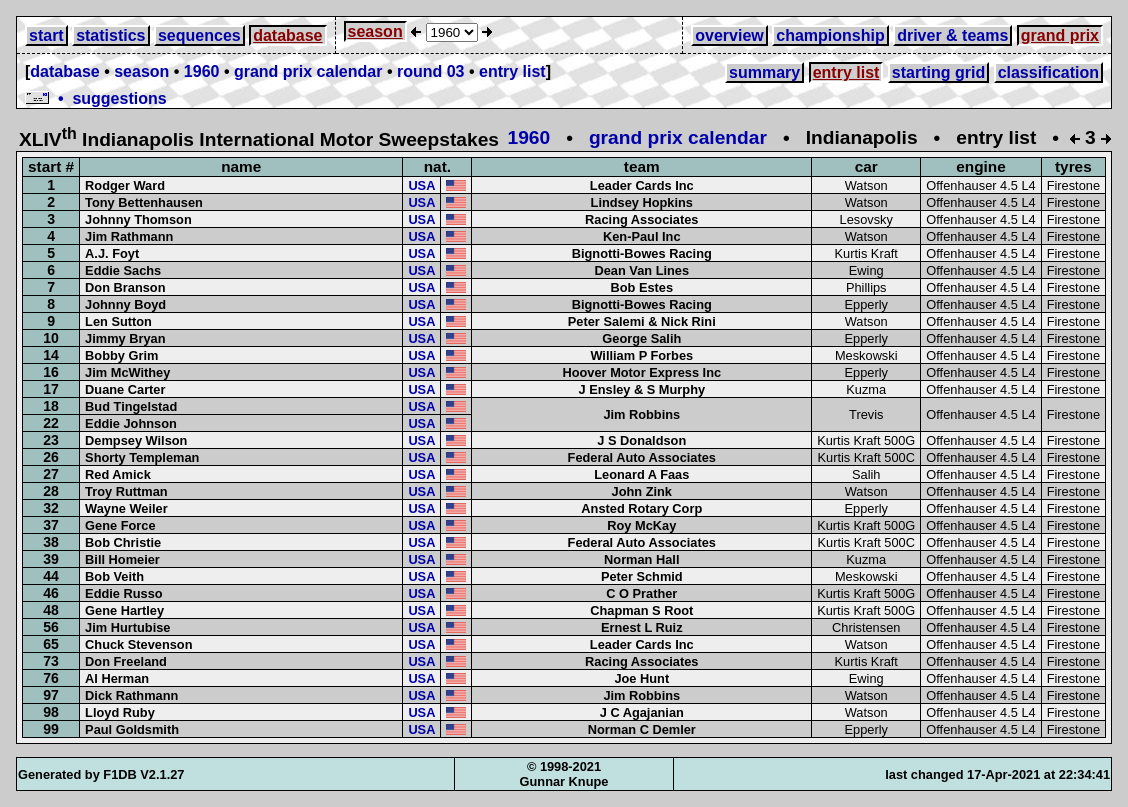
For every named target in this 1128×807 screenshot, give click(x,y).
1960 (202, 71)
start (46, 35)
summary (764, 72)
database (287, 35)
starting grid (938, 72)
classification (1048, 72)
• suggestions (96, 98)
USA (421, 185)
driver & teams (952, 35)
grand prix (1060, 35)
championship (830, 35)
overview (729, 35)
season (375, 31)
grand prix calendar (308, 71)
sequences (199, 35)
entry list (512, 71)
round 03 (431, 71)
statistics (110, 35)
